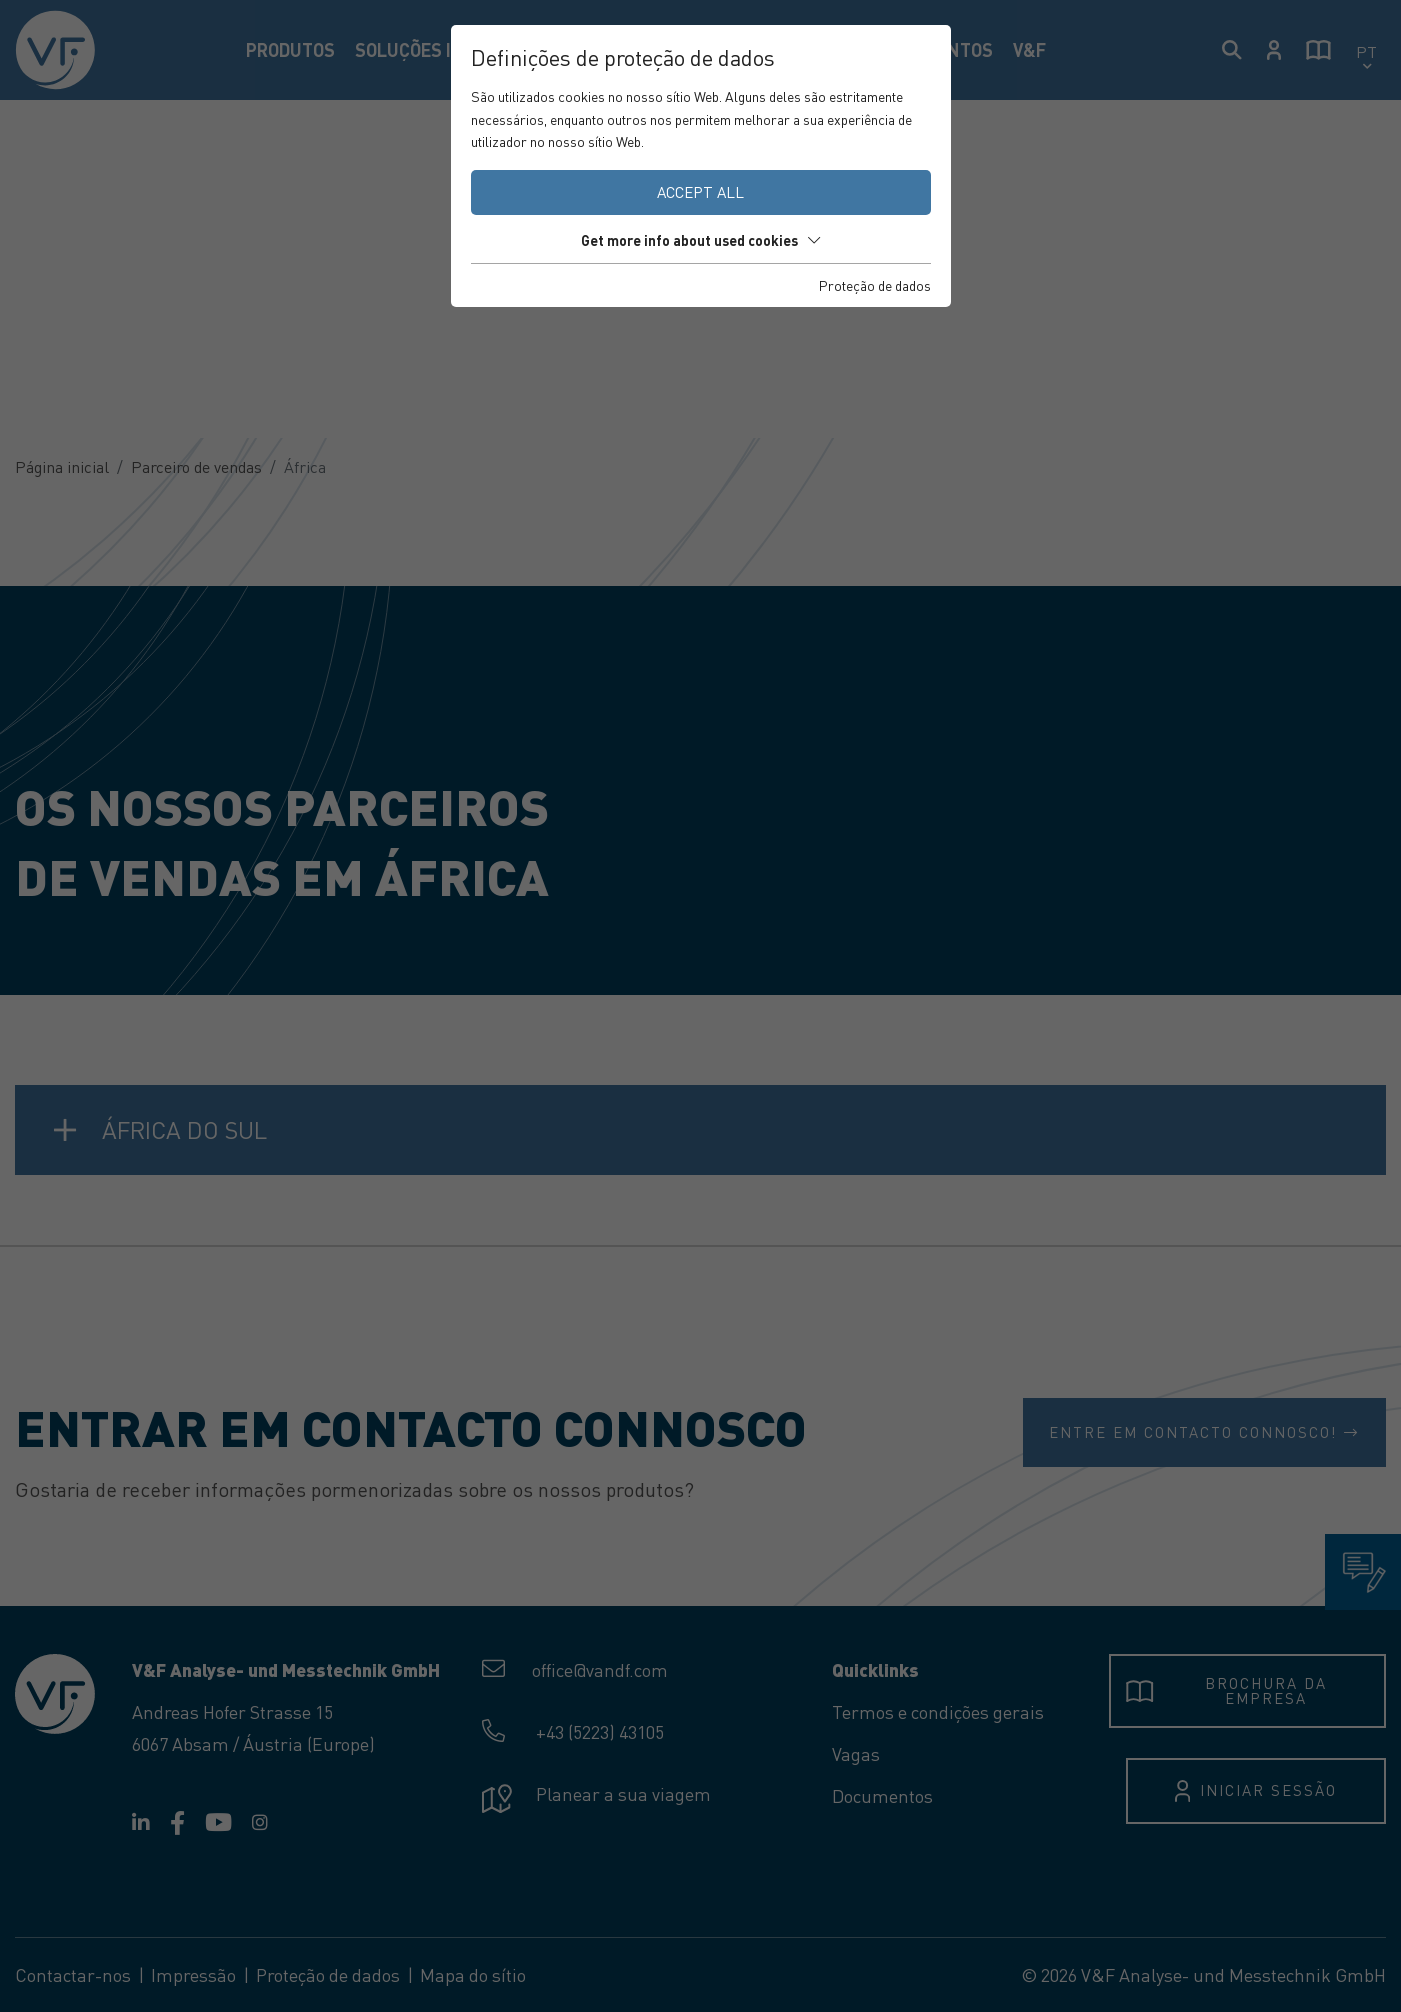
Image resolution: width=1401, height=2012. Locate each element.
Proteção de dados (875, 285)
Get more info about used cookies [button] (700, 240)
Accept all (700, 192)
